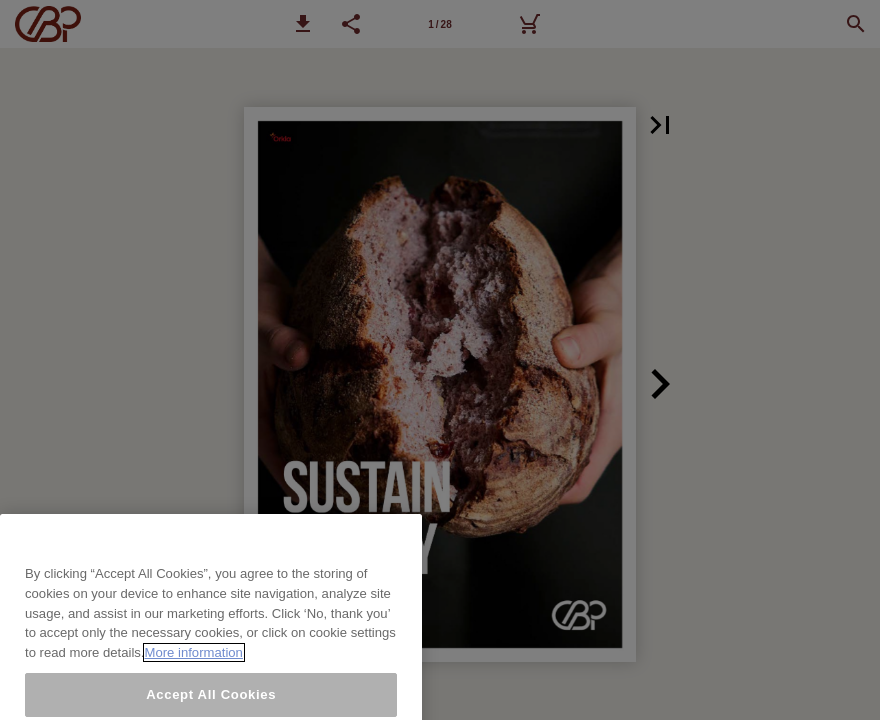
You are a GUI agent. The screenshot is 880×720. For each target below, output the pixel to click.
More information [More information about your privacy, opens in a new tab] (194, 665)
